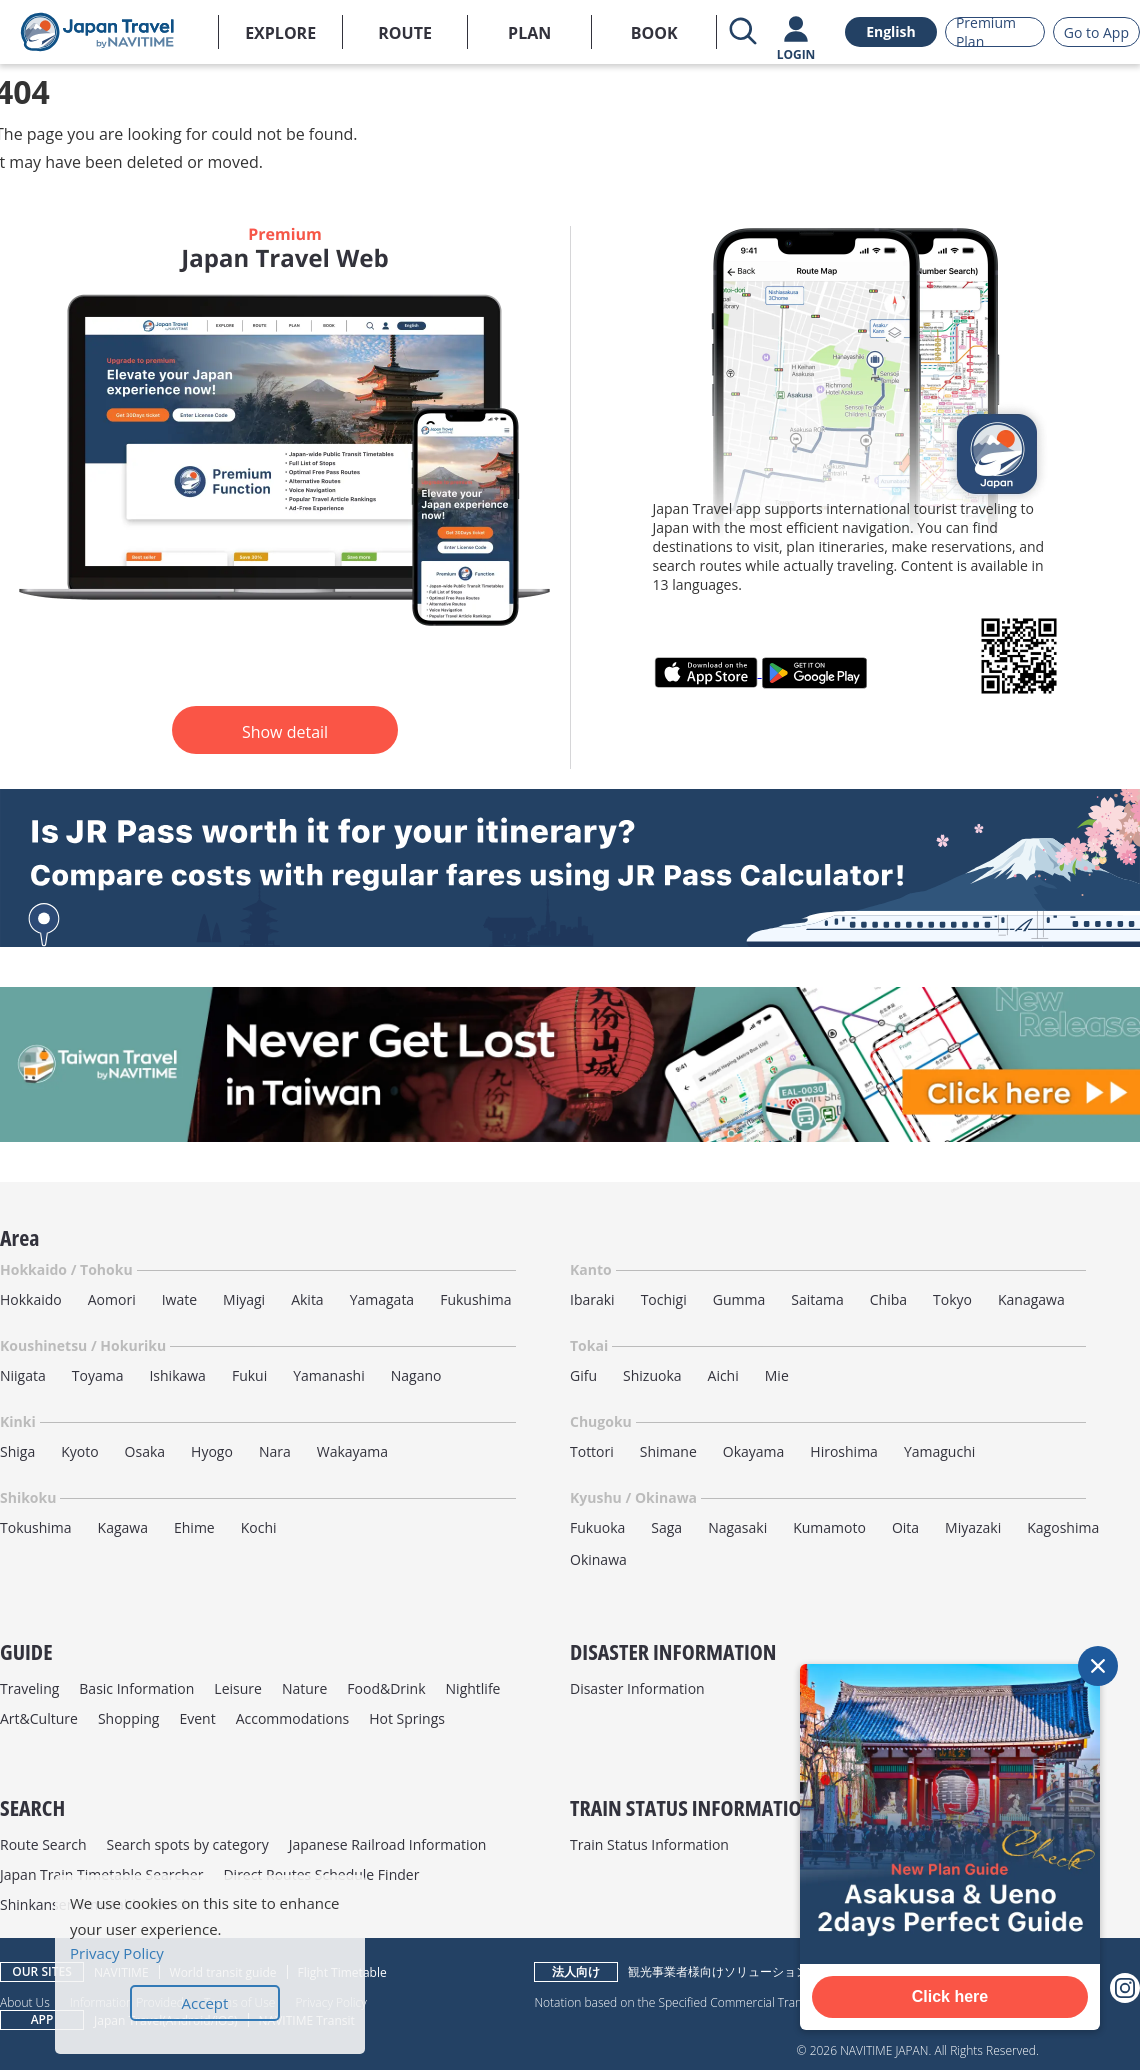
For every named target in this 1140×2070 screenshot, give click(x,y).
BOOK (654, 33)
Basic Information (136, 1688)
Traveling (29, 1688)
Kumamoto (829, 1527)
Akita (307, 1299)
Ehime (194, 1527)
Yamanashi (329, 1375)
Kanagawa (1031, 1299)
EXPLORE (280, 33)
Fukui (249, 1375)
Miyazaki (973, 1527)
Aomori (112, 1299)
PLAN (529, 33)
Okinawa (598, 1559)
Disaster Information (637, 1688)
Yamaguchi (939, 1451)
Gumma (739, 1299)
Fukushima (475, 1299)
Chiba (888, 1299)
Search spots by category (187, 1844)
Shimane (668, 1451)
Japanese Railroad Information (388, 1844)
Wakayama (352, 1451)
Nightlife (473, 1688)
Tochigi (664, 1299)
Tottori (592, 1451)
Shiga (17, 1451)
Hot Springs (407, 1718)
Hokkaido (31, 1299)
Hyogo (212, 1451)
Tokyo (952, 1299)
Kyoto (79, 1451)
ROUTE (405, 33)
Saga (666, 1527)
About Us (25, 2002)
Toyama (98, 1375)
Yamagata (382, 1299)
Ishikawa (177, 1375)
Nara (275, 1451)
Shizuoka (652, 1375)
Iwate (179, 1299)
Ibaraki (592, 1299)
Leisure (238, 1688)
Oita (905, 1527)
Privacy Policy (117, 1953)
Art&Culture (39, 1718)
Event (197, 1718)
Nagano (416, 1375)
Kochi (259, 1527)
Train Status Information (649, 1844)
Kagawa (123, 1527)
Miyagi (244, 1299)
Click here (950, 1996)
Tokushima (36, 1527)
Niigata (23, 1375)
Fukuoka (597, 1527)
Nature (304, 1688)
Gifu (583, 1375)
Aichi (723, 1375)
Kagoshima (1063, 1527)
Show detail (285, 732)
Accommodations (293, 1718)
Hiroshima (844, 1451)
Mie (777, 1375)
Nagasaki (737, 1527)
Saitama (817, 1299)
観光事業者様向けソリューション (718, 1971)
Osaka (145, 1451)
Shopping (129, 1718)
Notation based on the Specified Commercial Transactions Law (702, 2002)
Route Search (43, 1844)
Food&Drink (386, 1688)
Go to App (1096, 32)
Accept (205, 2003)
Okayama (754, 1451)
